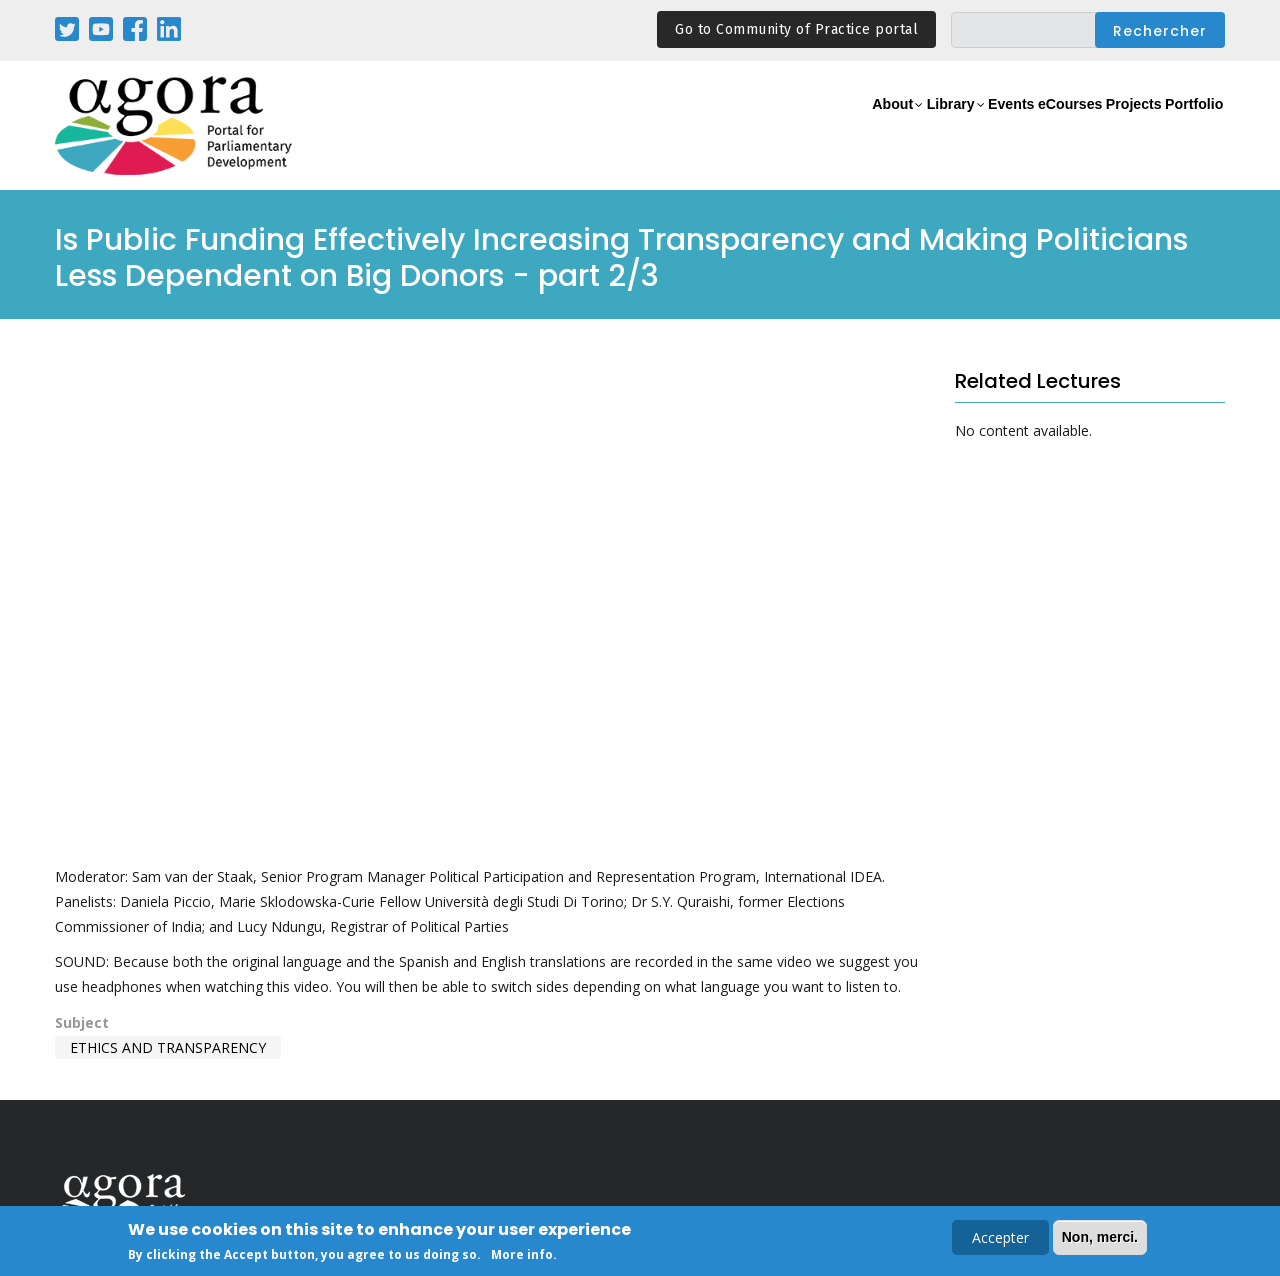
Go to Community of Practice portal (796, 29)
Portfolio (1183, 126)
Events (934, 126)
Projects (1101, 126)
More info (522, 1254)
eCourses (1015, 126)
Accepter (1000, 1237)
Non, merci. (1100, 1237)
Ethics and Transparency (168, 1047)
